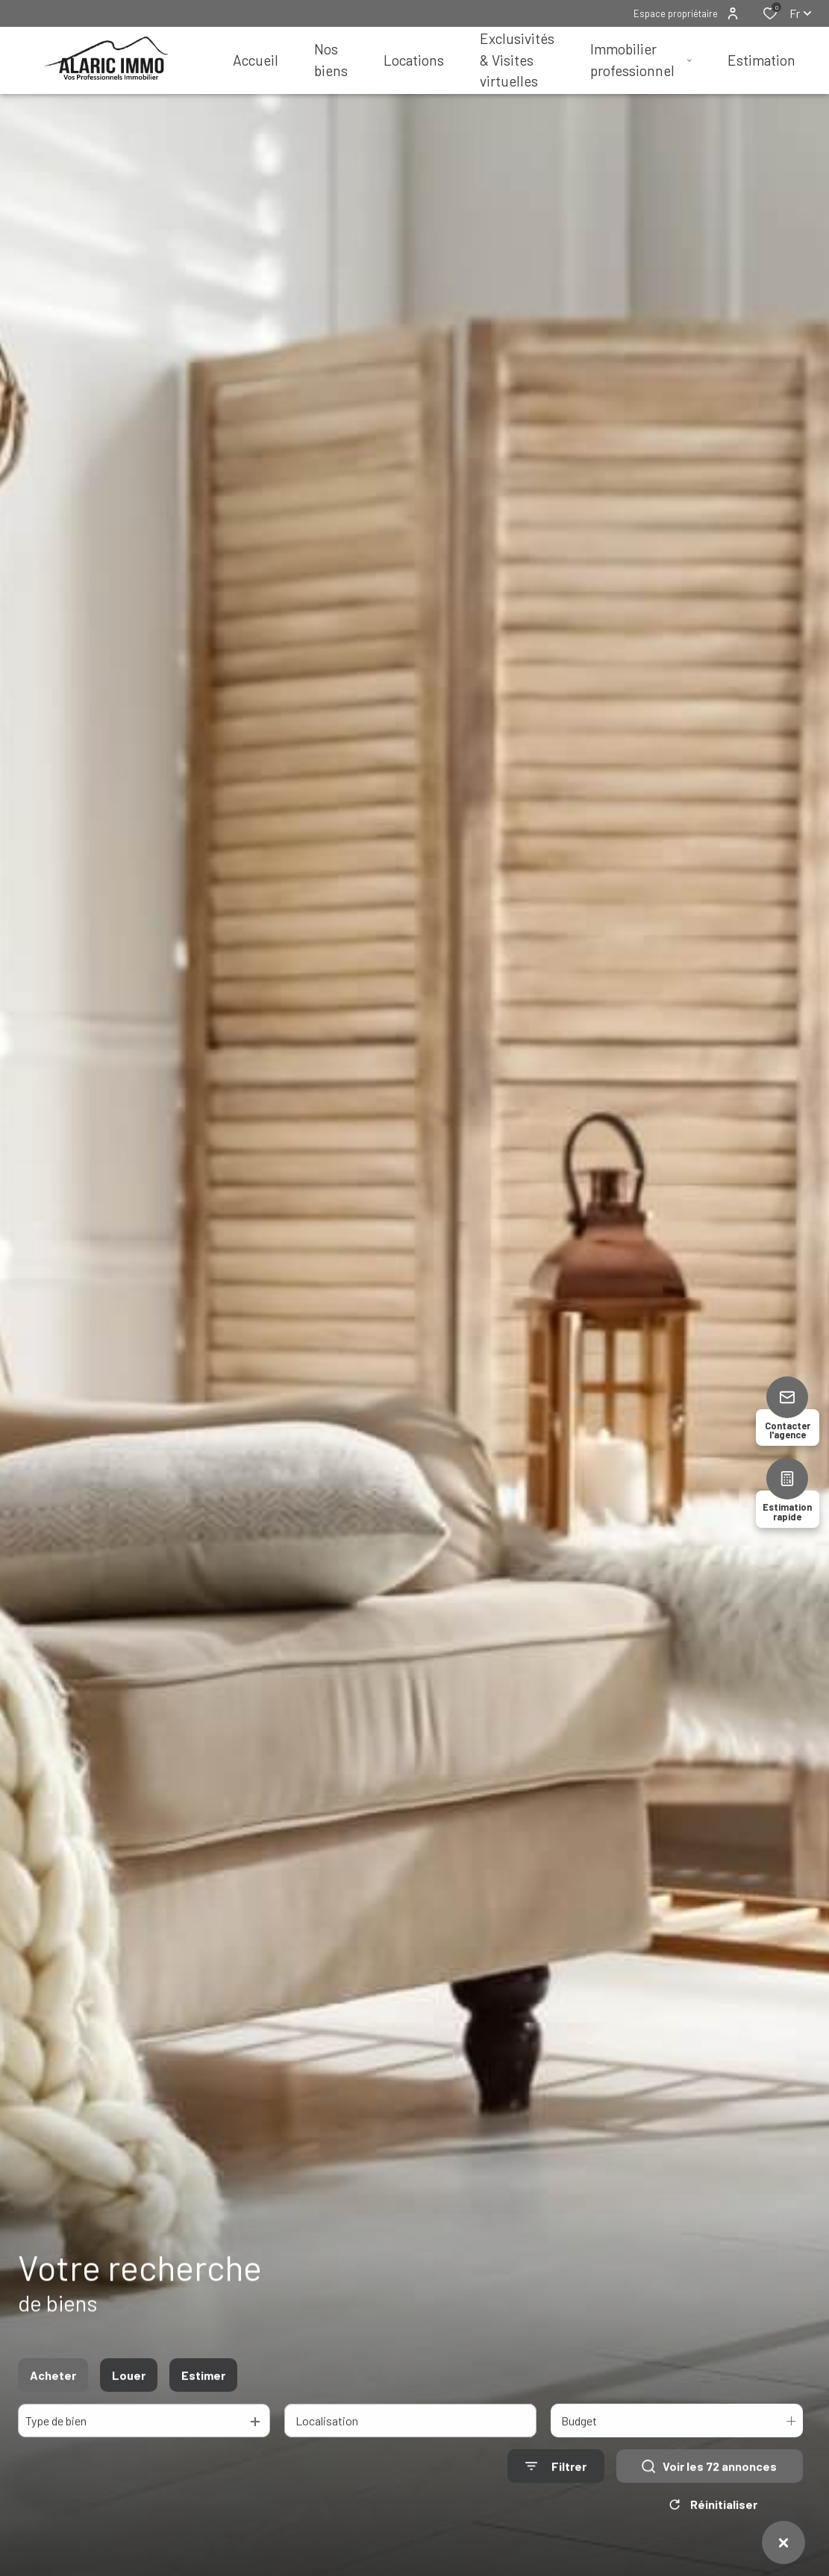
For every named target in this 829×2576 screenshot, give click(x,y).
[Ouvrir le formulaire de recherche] (555, 2483)
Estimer (203, 2392)
